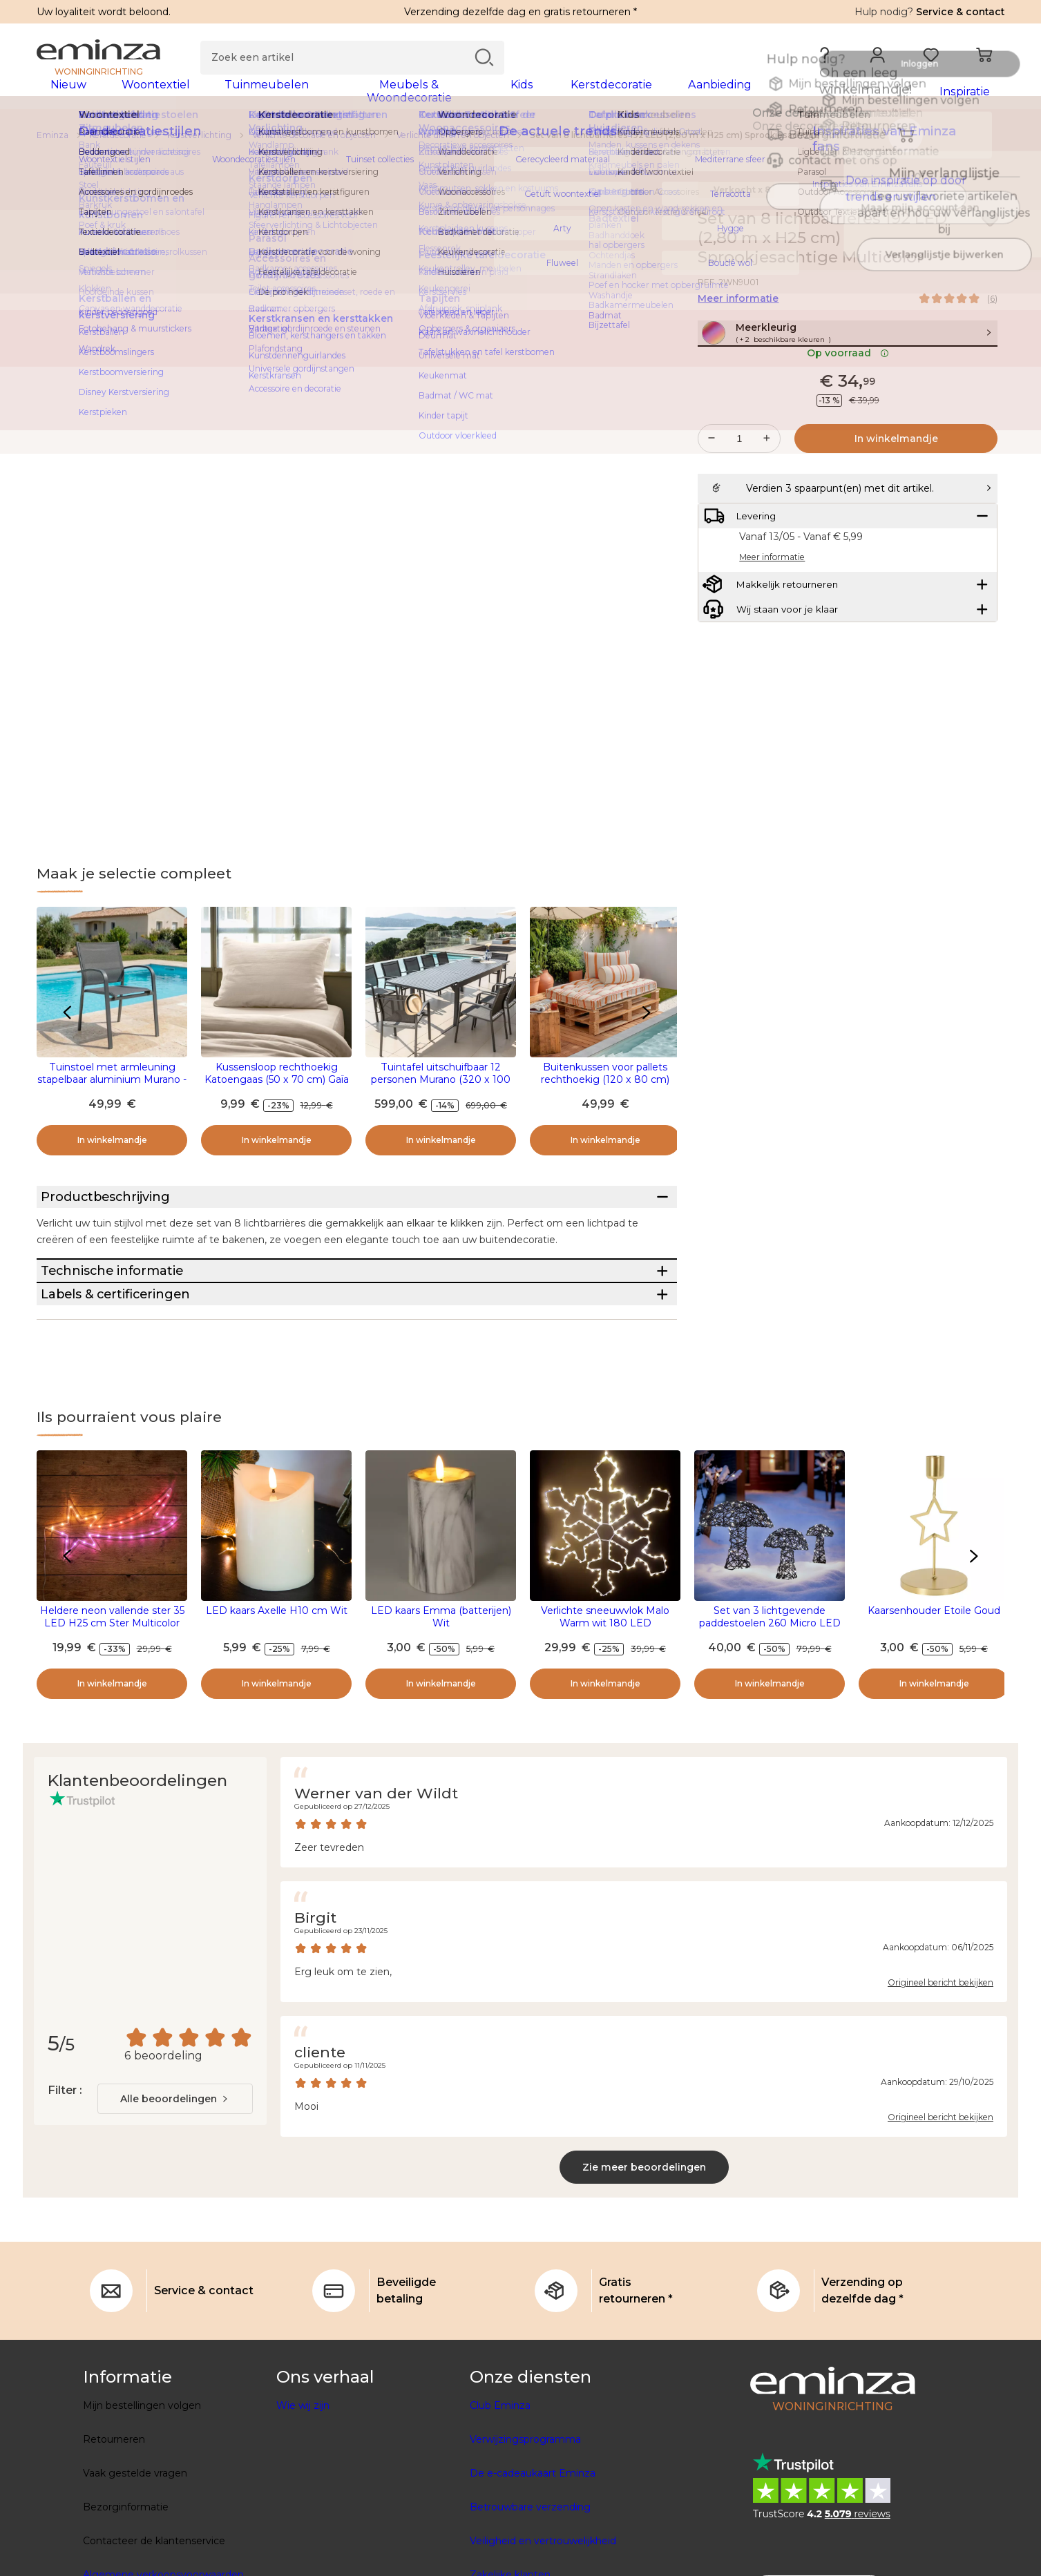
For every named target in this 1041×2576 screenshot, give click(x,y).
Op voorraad (848, 391)
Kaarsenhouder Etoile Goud (934, 1697)
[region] (520, 144)
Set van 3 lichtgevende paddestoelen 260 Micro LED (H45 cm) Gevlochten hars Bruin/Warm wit (770, 1715)
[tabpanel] (401, 98)
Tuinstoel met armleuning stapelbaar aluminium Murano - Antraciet (112, 1088)
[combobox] (175, 2185)
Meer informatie (738, 307)
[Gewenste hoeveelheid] (739, 477)
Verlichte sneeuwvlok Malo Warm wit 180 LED (605, 1703)
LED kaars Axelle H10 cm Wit (276, 1697)
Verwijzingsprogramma (525, 2525)
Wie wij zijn (303, 2492)
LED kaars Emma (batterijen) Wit (441, 1703)
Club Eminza (500, 2492)
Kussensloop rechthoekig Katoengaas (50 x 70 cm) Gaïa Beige (276, 1088)
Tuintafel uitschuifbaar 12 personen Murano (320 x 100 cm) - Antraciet (440, 1088)
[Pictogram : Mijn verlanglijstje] (989, 228)
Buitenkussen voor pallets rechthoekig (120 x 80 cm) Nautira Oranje (605, 1088)
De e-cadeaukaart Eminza (532, 2559)
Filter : (65, 2176)
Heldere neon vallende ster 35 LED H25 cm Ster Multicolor (112, 1703)
